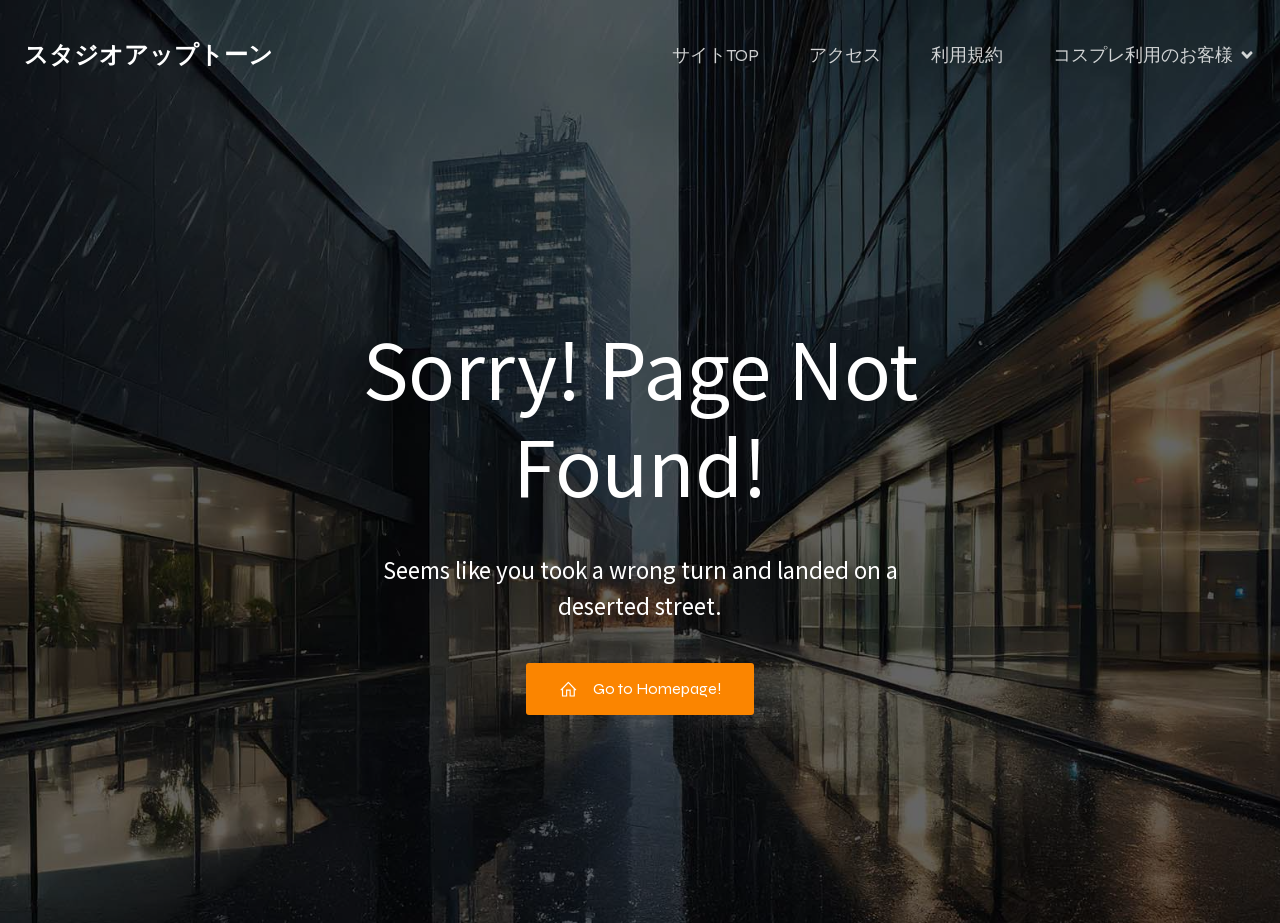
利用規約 (967, 55)
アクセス (845, 55)
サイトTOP (715, 55)
